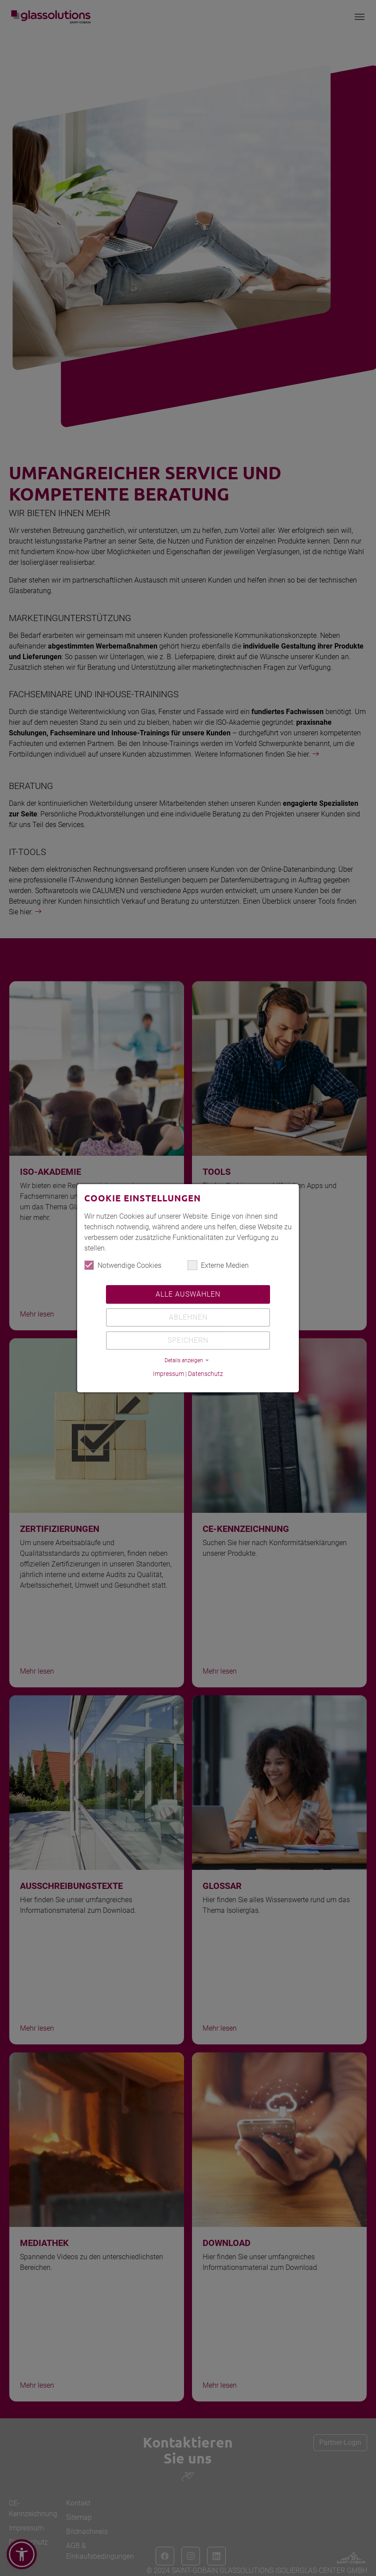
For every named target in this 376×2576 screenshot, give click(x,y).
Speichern (188, 1340)
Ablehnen (188, 1317)
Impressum (168, 1373)
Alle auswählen (188, 1294)
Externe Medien (218, 1265)
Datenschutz (205, 1373)
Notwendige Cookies (122, 1265)
